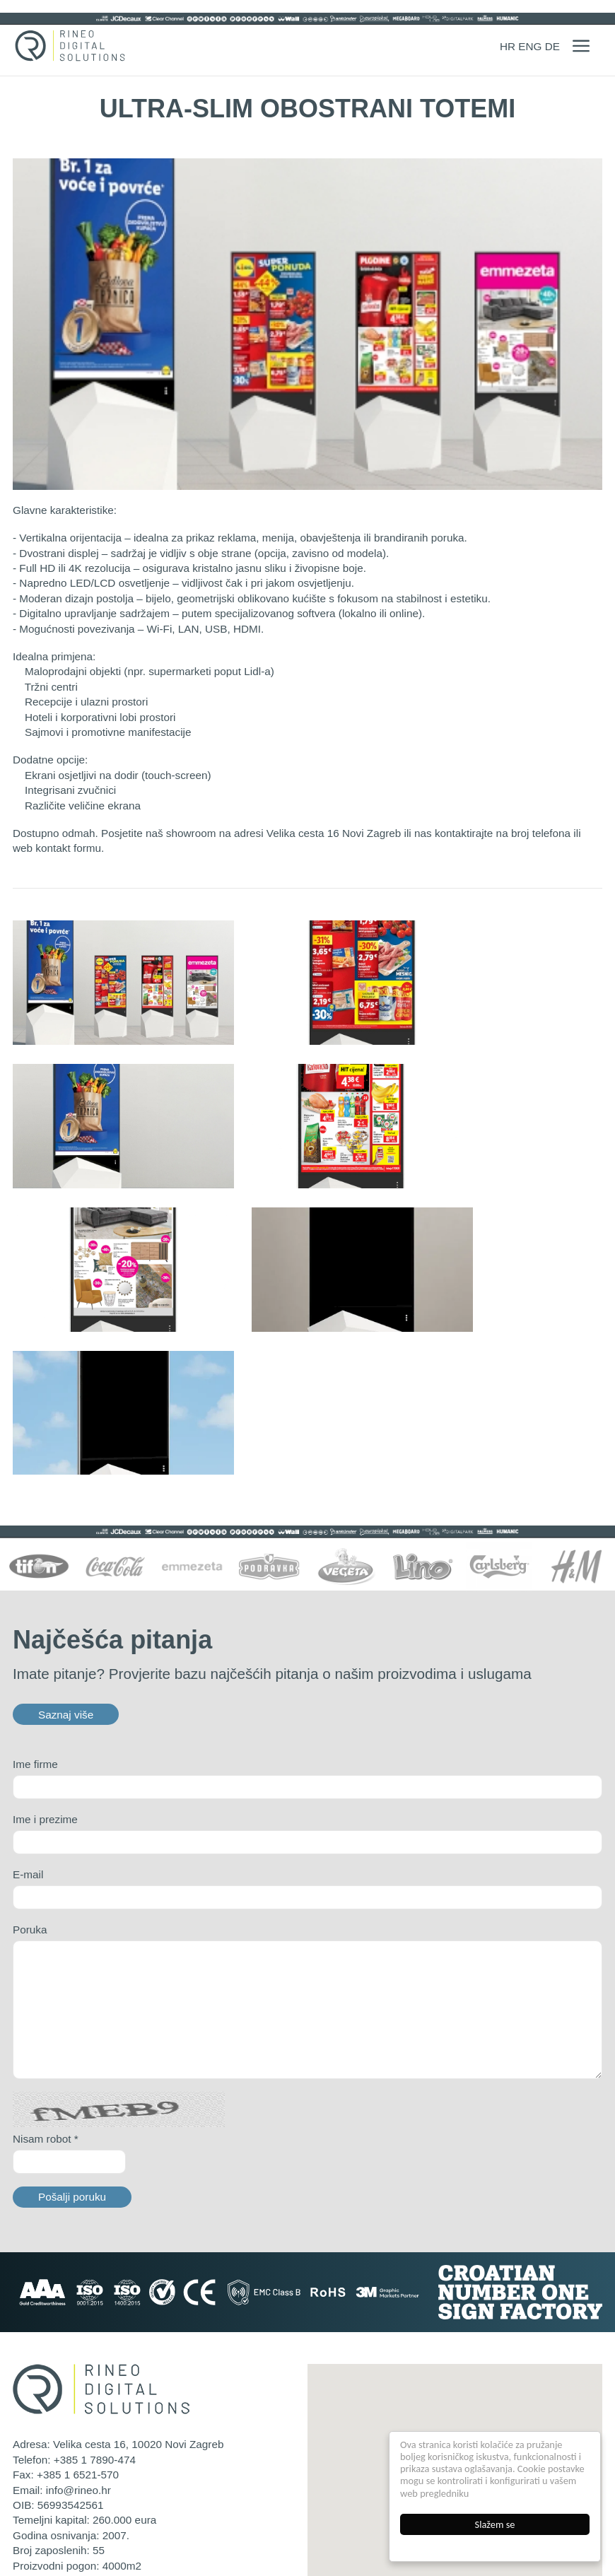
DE (552, 46)
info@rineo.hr (78, 2332)
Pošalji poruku (72, 2040)
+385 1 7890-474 (95, 2302)
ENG (529, 46)
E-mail (28, 1717)
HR (507, 46)
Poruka (30, 1773)
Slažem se (495, 2524)
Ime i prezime (45, 1662)
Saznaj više (65, 1557)
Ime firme (35, 1607)
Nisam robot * (45, 1981)
